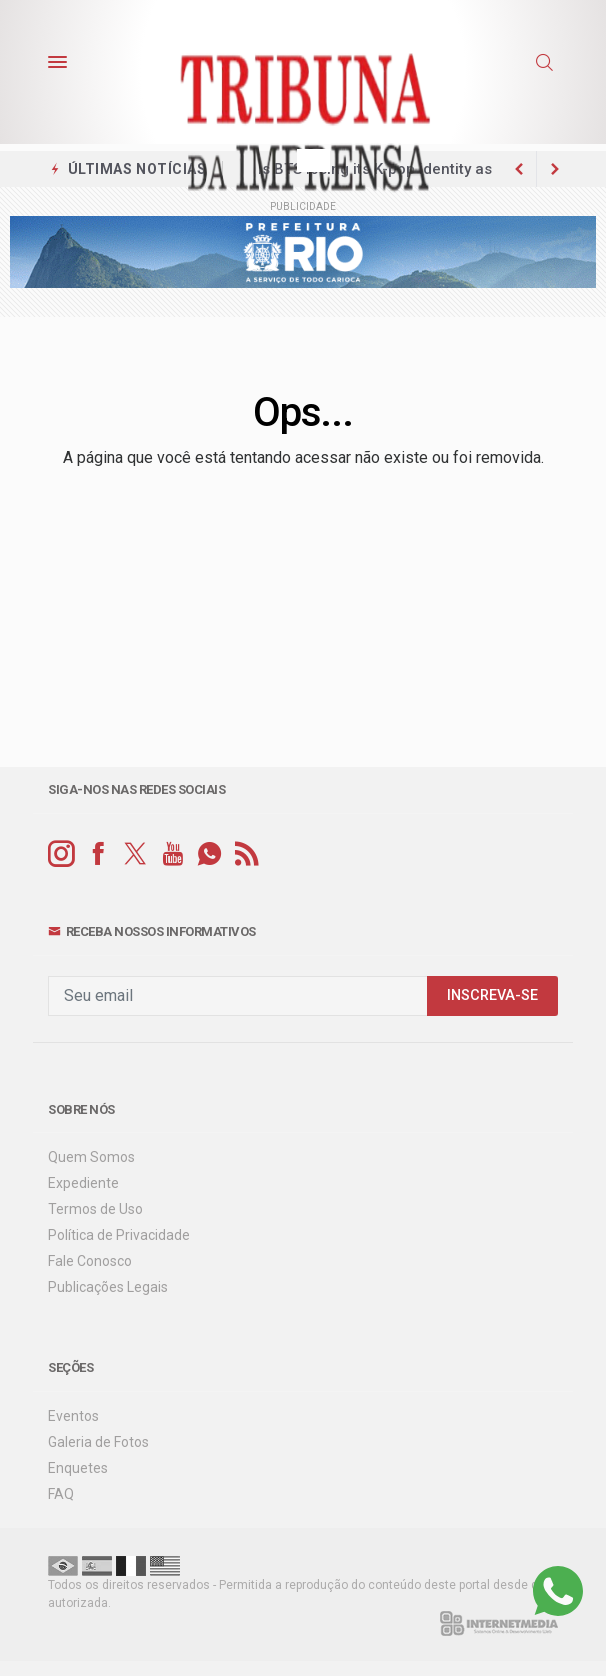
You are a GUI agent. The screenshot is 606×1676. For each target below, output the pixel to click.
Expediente (83, 1183)
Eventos (73, 1416)
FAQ (61, 1494)
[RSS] (246, 854)
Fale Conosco (90, 1261)
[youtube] (172, 854)
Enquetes (78, 1468)
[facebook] (98, 854)
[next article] (519, 169)
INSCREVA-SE (492, 995)
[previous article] (555, 169)
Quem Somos (91, 1157)
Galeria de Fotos (98, 1442)
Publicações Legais (108, 1287)
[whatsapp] (209, 854)
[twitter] (135, 854)
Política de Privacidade (119, 1235)
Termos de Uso (95, 1209)
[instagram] (61, 854)
